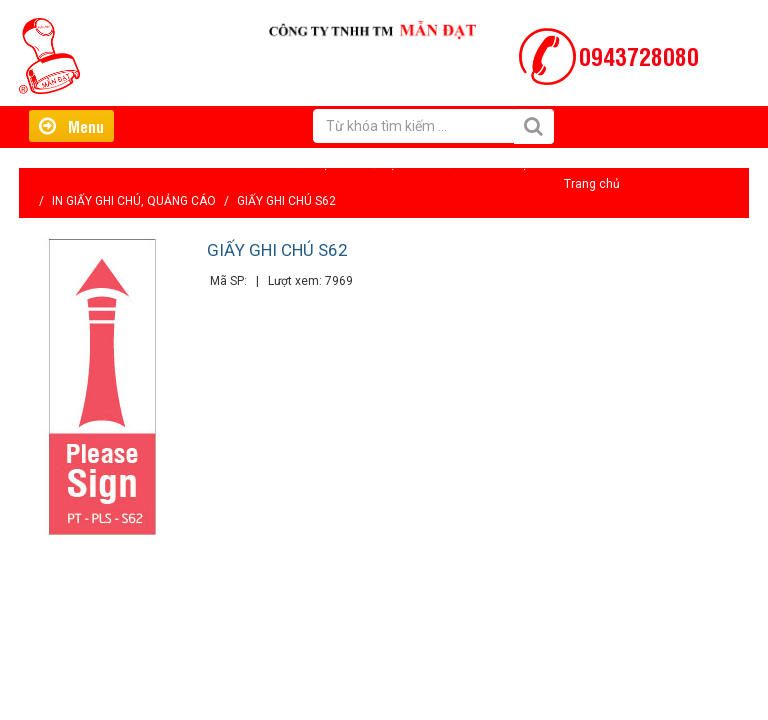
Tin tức (441, 163)
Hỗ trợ (379, 163)
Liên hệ (507, 163)
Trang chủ (592, 184)
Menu (71, 126)
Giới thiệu (309, 163)
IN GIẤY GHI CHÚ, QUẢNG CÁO (134, 201)
